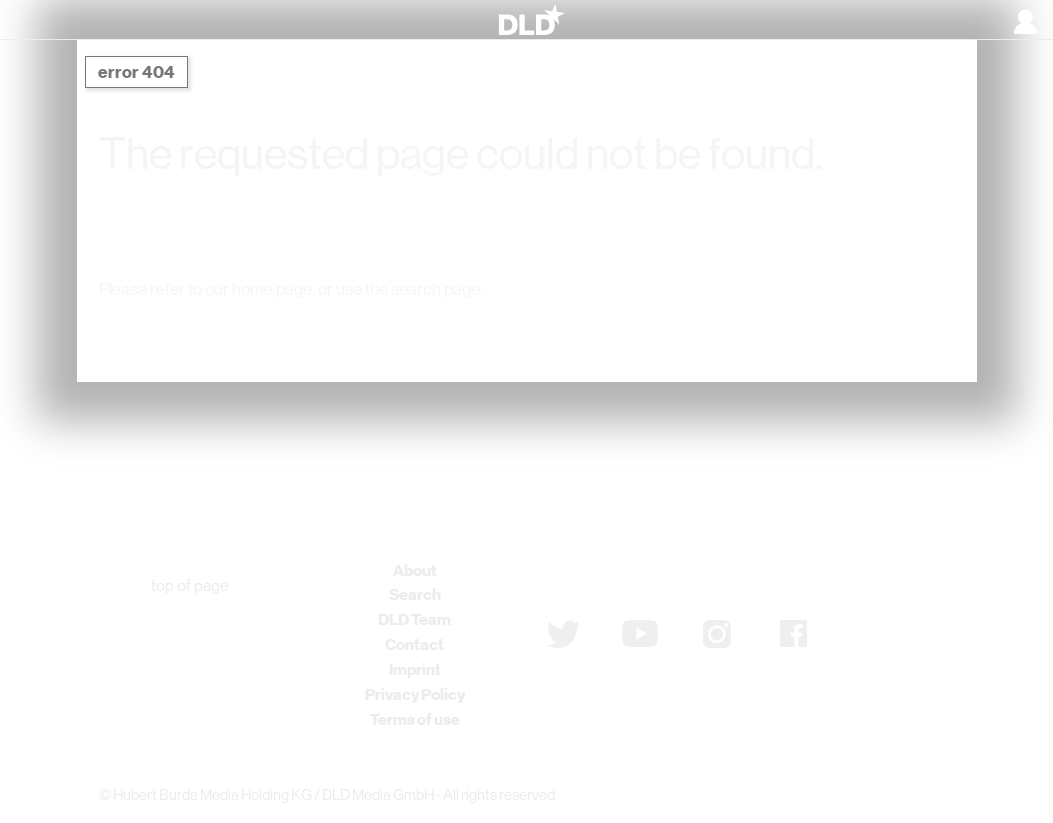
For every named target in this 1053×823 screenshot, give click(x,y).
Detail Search (736, 330)
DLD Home (304, 330)
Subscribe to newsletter (653, 581)
